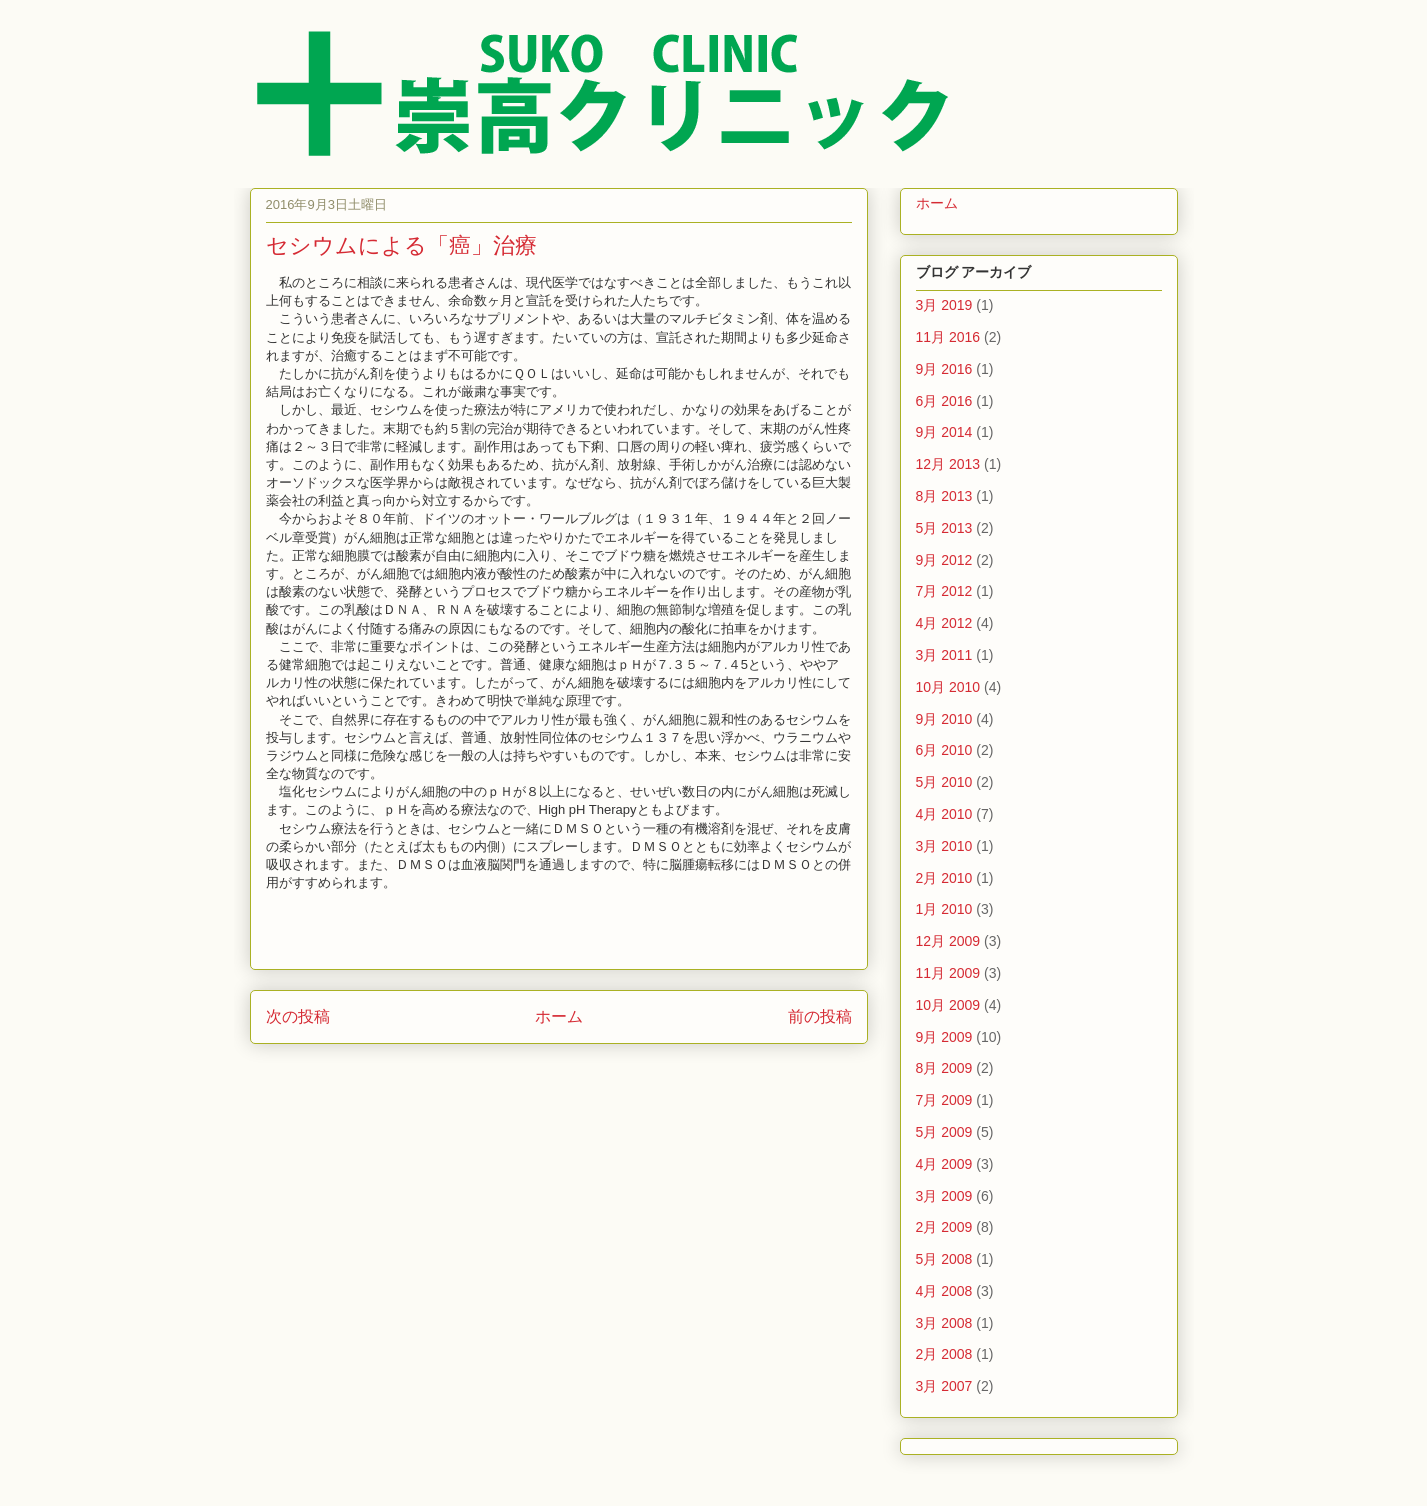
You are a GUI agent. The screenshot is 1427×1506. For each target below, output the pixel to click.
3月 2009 (944, 1196)
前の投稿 (820, 1016)
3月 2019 (944, 305)
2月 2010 (944, 878)
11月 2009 (948, 973)
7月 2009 (944, 1100)
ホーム (559, 1016)
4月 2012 (944, 623)
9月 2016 (944, 369)
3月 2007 (944, 1386)
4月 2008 (944, 1291)
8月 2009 (944, 1068)
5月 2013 (944, 528)
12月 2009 (948, 941)
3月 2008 (944, 1323)
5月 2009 (944, 1132)
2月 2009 (944, 1227)
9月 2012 (944, 560)
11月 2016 (948, 337)
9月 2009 (944, 1037)
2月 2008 (944, 1354)
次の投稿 (298, 1016)
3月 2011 (944, 655)
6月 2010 (944, 750)
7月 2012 (944, 591)
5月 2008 (944, 1259)
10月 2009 (948, 1005)
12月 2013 (948, 464)
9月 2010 (944, 719)
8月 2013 (944, 496)
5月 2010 (944, 782)
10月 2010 (948, 687)
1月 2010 (944, 909)
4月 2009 (944, 1164)
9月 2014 (944, 432)
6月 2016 (944, 401)
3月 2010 (944, 846)
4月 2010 (944, 814)
